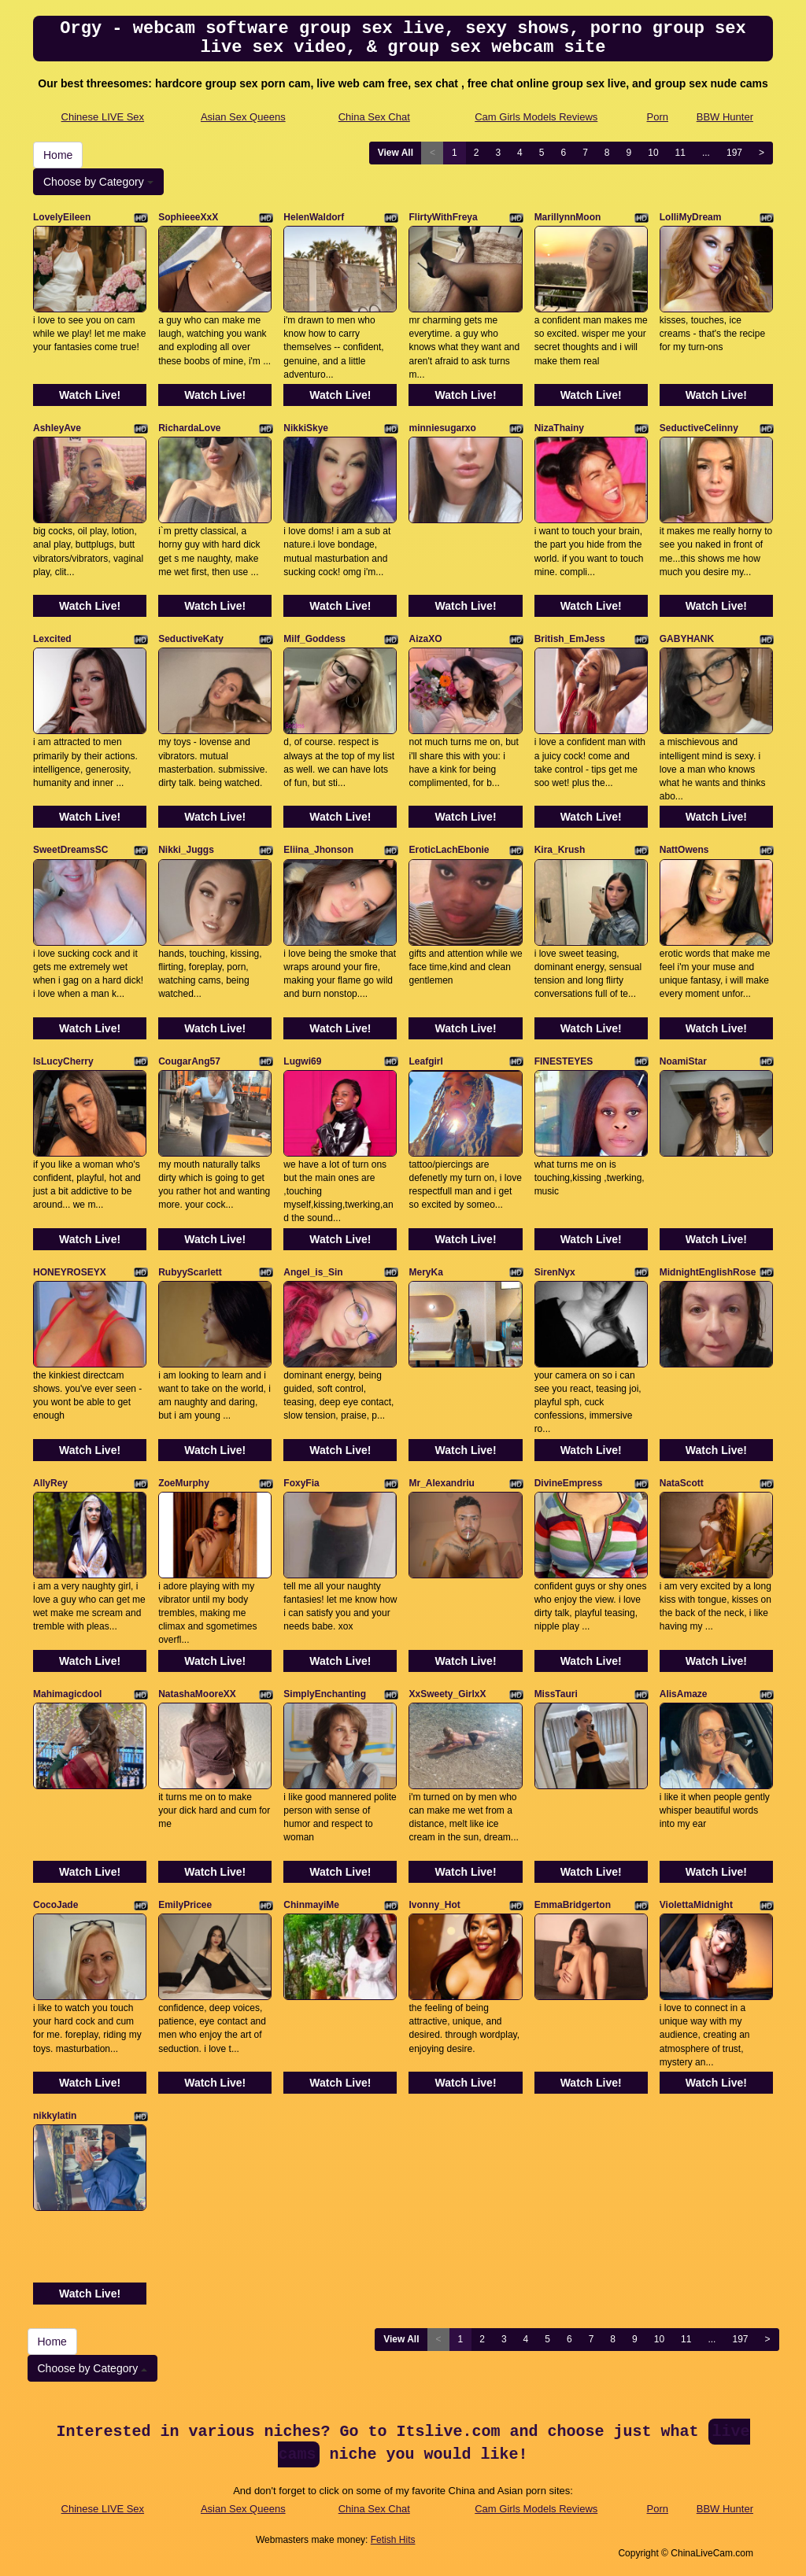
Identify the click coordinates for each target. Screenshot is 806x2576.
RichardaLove (189, 428)
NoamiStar (683, 1061)
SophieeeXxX (188, 217)
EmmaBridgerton (572, 1904)
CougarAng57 (189, 1061)
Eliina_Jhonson (318, 849)
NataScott (682, 1483)
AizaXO (425, 638)
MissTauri (556, 1693)
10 (653, 152)
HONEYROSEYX (69, 1272)
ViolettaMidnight (696, 1904)
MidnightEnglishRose (708, 1272)
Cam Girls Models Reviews (536, 117)
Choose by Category (98, 181)
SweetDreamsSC (70, 849)
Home (57, 155)
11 (680, 152)
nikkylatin (54, 2115)
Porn (657, 117)
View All (395, 152)
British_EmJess (569, 638)
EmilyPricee (185, 1904)
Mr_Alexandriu (441, 1483)
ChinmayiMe (311, 1904)
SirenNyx (554, 1272)
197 (734, 152)
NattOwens (684, 849)
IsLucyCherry (63, 1061)
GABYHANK (687, 638)
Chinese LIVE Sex (103, 117)
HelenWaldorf (313, 217)
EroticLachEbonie (449, 849)
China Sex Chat (374, 117)
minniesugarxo (442, 428)
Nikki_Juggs (186, 849)
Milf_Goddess (314, 638)
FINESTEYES (563, 1061)
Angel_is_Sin (312, 1272)
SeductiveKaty (191, 638)
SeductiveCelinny (699, 428)
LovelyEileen (62, 217)
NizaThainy (559, 428)
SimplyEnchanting (324, 1693)
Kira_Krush (560, 849)
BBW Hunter (725, 117)
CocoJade (55, 1904)
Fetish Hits (393, 2539)
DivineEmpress (568, 1483)
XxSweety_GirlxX (447, 1693)
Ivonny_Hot (434, 1904)
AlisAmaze (684, 1693)
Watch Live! (89, 395)
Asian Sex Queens (243, 117)
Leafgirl (425, 1061)
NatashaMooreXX (197, 1693)
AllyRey (50, 1483)
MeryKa (425, 1272)
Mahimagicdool (67, 1693)
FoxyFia (301, 1483)
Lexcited (52, 638)
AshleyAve (57, 428)
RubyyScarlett (190, 1272)
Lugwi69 (302, 1061)
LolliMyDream (691, 217)
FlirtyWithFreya (443, 217)
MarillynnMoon (567, 217)
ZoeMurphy (183, 1483)
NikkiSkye (305, 428)
